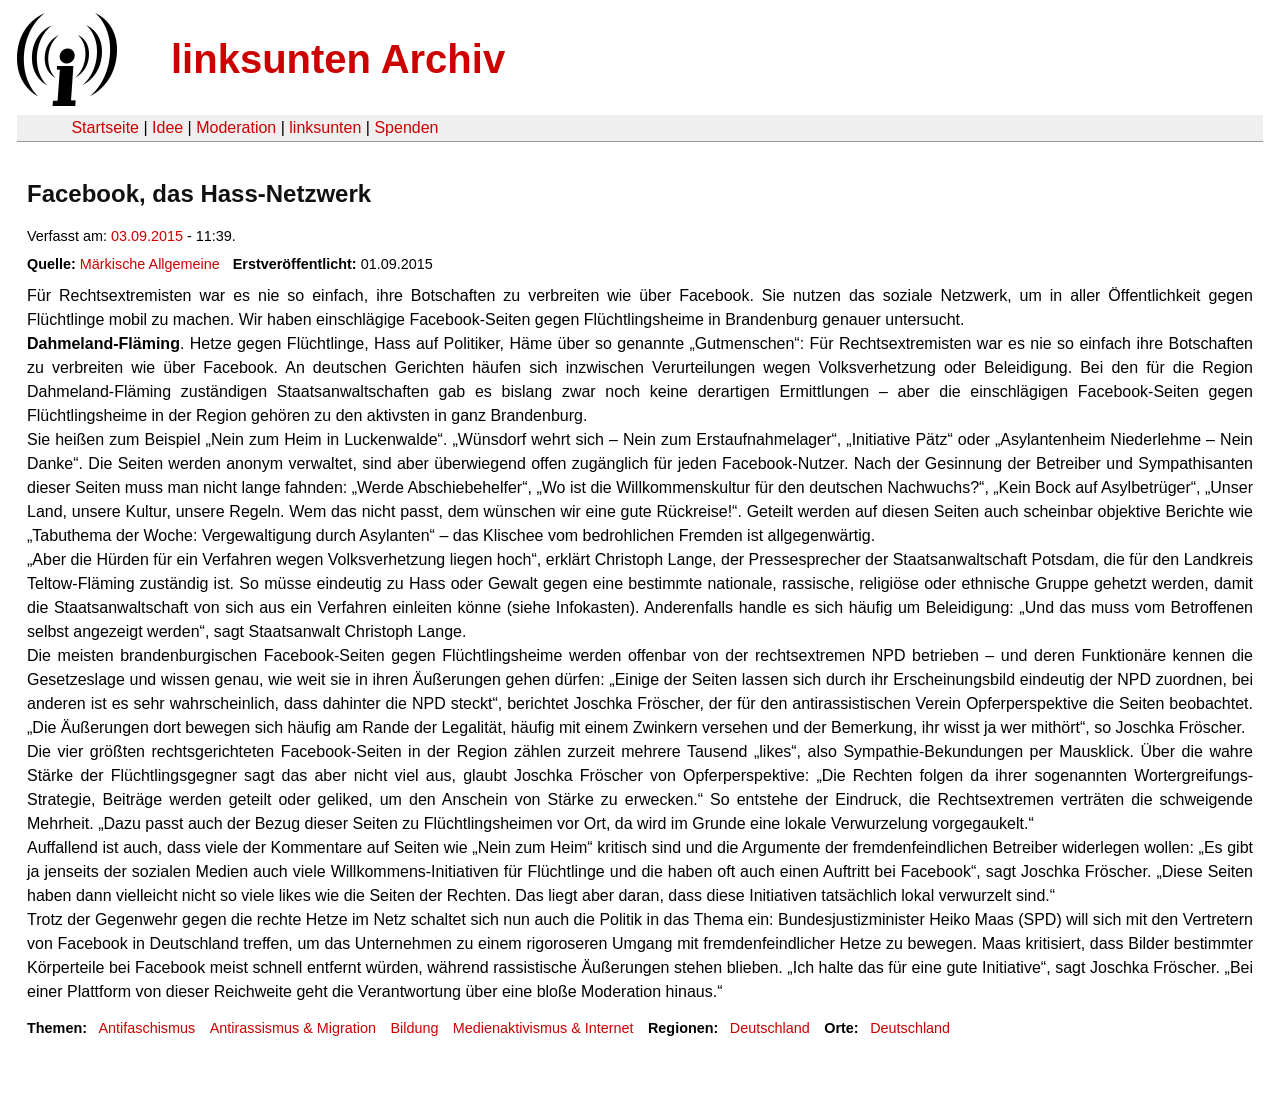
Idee (167, 127)
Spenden (406, 127)
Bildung (414, 1028)
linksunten (325, 127)
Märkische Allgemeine (150, 264)
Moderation (236, 127)
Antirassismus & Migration (293, 1028)
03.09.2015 (147, 236)
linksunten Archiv (338, 59)
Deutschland (770, 1028)
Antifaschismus (146, 1028)
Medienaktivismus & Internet (543, 1028)
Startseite (105, 127)
